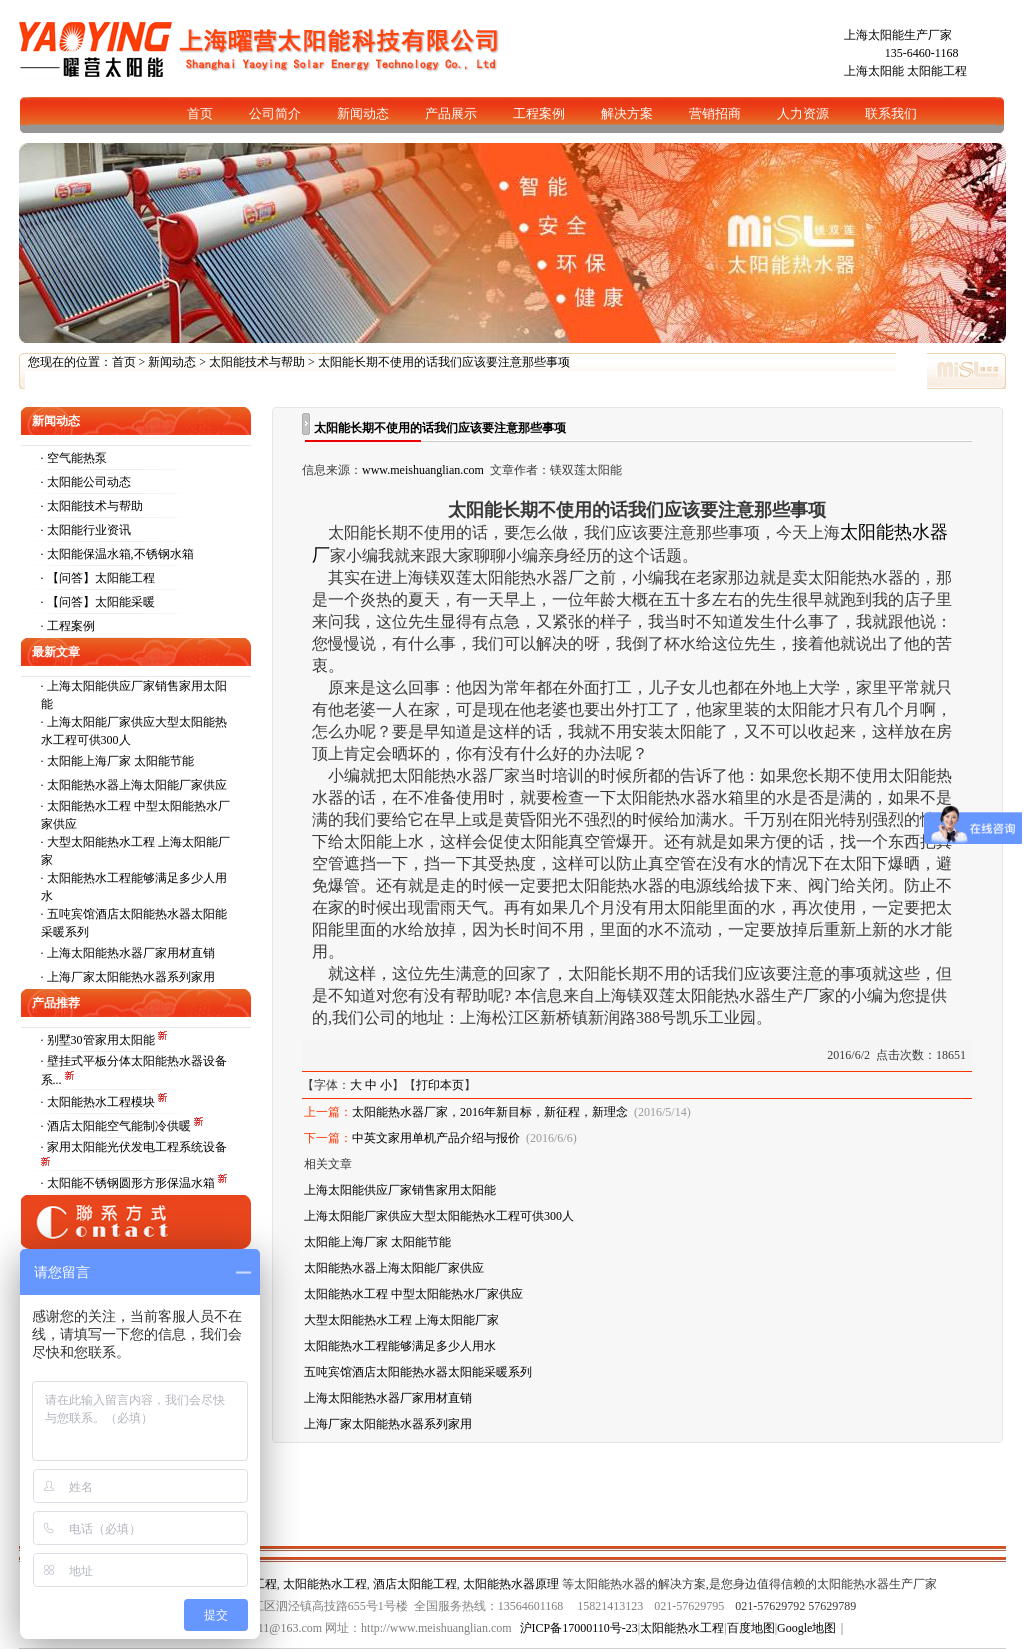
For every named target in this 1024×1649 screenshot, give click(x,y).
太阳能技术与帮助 (257, 362)
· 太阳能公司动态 (86, 482)
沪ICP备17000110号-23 (579, 1628)
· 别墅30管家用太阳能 (99, 1040)
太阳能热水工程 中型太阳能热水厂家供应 (413, 1294)
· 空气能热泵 (74, 458)
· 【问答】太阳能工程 (98, 578)
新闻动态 (172, 362)
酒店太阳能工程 (415, 1584)
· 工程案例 (68, 626)
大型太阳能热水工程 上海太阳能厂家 (401, 1320)
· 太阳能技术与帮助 (92, 506)
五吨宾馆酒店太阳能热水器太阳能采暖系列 (418, 1372)
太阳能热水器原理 (511, 1584)
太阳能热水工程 (325, 1584)
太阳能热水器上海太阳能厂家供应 (137, 785)
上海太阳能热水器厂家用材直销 (131, 953)
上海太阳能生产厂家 (898, 35)
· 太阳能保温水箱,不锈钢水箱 (117, 554)
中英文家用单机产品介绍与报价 (436, 1138)
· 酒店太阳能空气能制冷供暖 (117, 1126)
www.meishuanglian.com (423, 470)
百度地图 (751, 1628)
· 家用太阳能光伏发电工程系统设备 (134, 1147)
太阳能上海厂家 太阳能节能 (120, 761)
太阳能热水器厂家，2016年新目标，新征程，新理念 (490, 1112)
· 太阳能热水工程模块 (99, 1102)
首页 (124, 362)
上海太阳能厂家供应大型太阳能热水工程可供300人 (439, 1216)
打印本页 (440, 1085)
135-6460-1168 (922, 53)
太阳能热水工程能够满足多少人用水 (400, 1346)
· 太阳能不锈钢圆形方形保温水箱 (129, 1183)
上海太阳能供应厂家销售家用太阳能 (400, 1190)
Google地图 (806, 1628)
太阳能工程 (937, 71)
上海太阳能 (874, 71)
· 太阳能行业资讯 (86, 530)
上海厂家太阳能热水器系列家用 (131, 977)
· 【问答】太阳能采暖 (98, 602)
